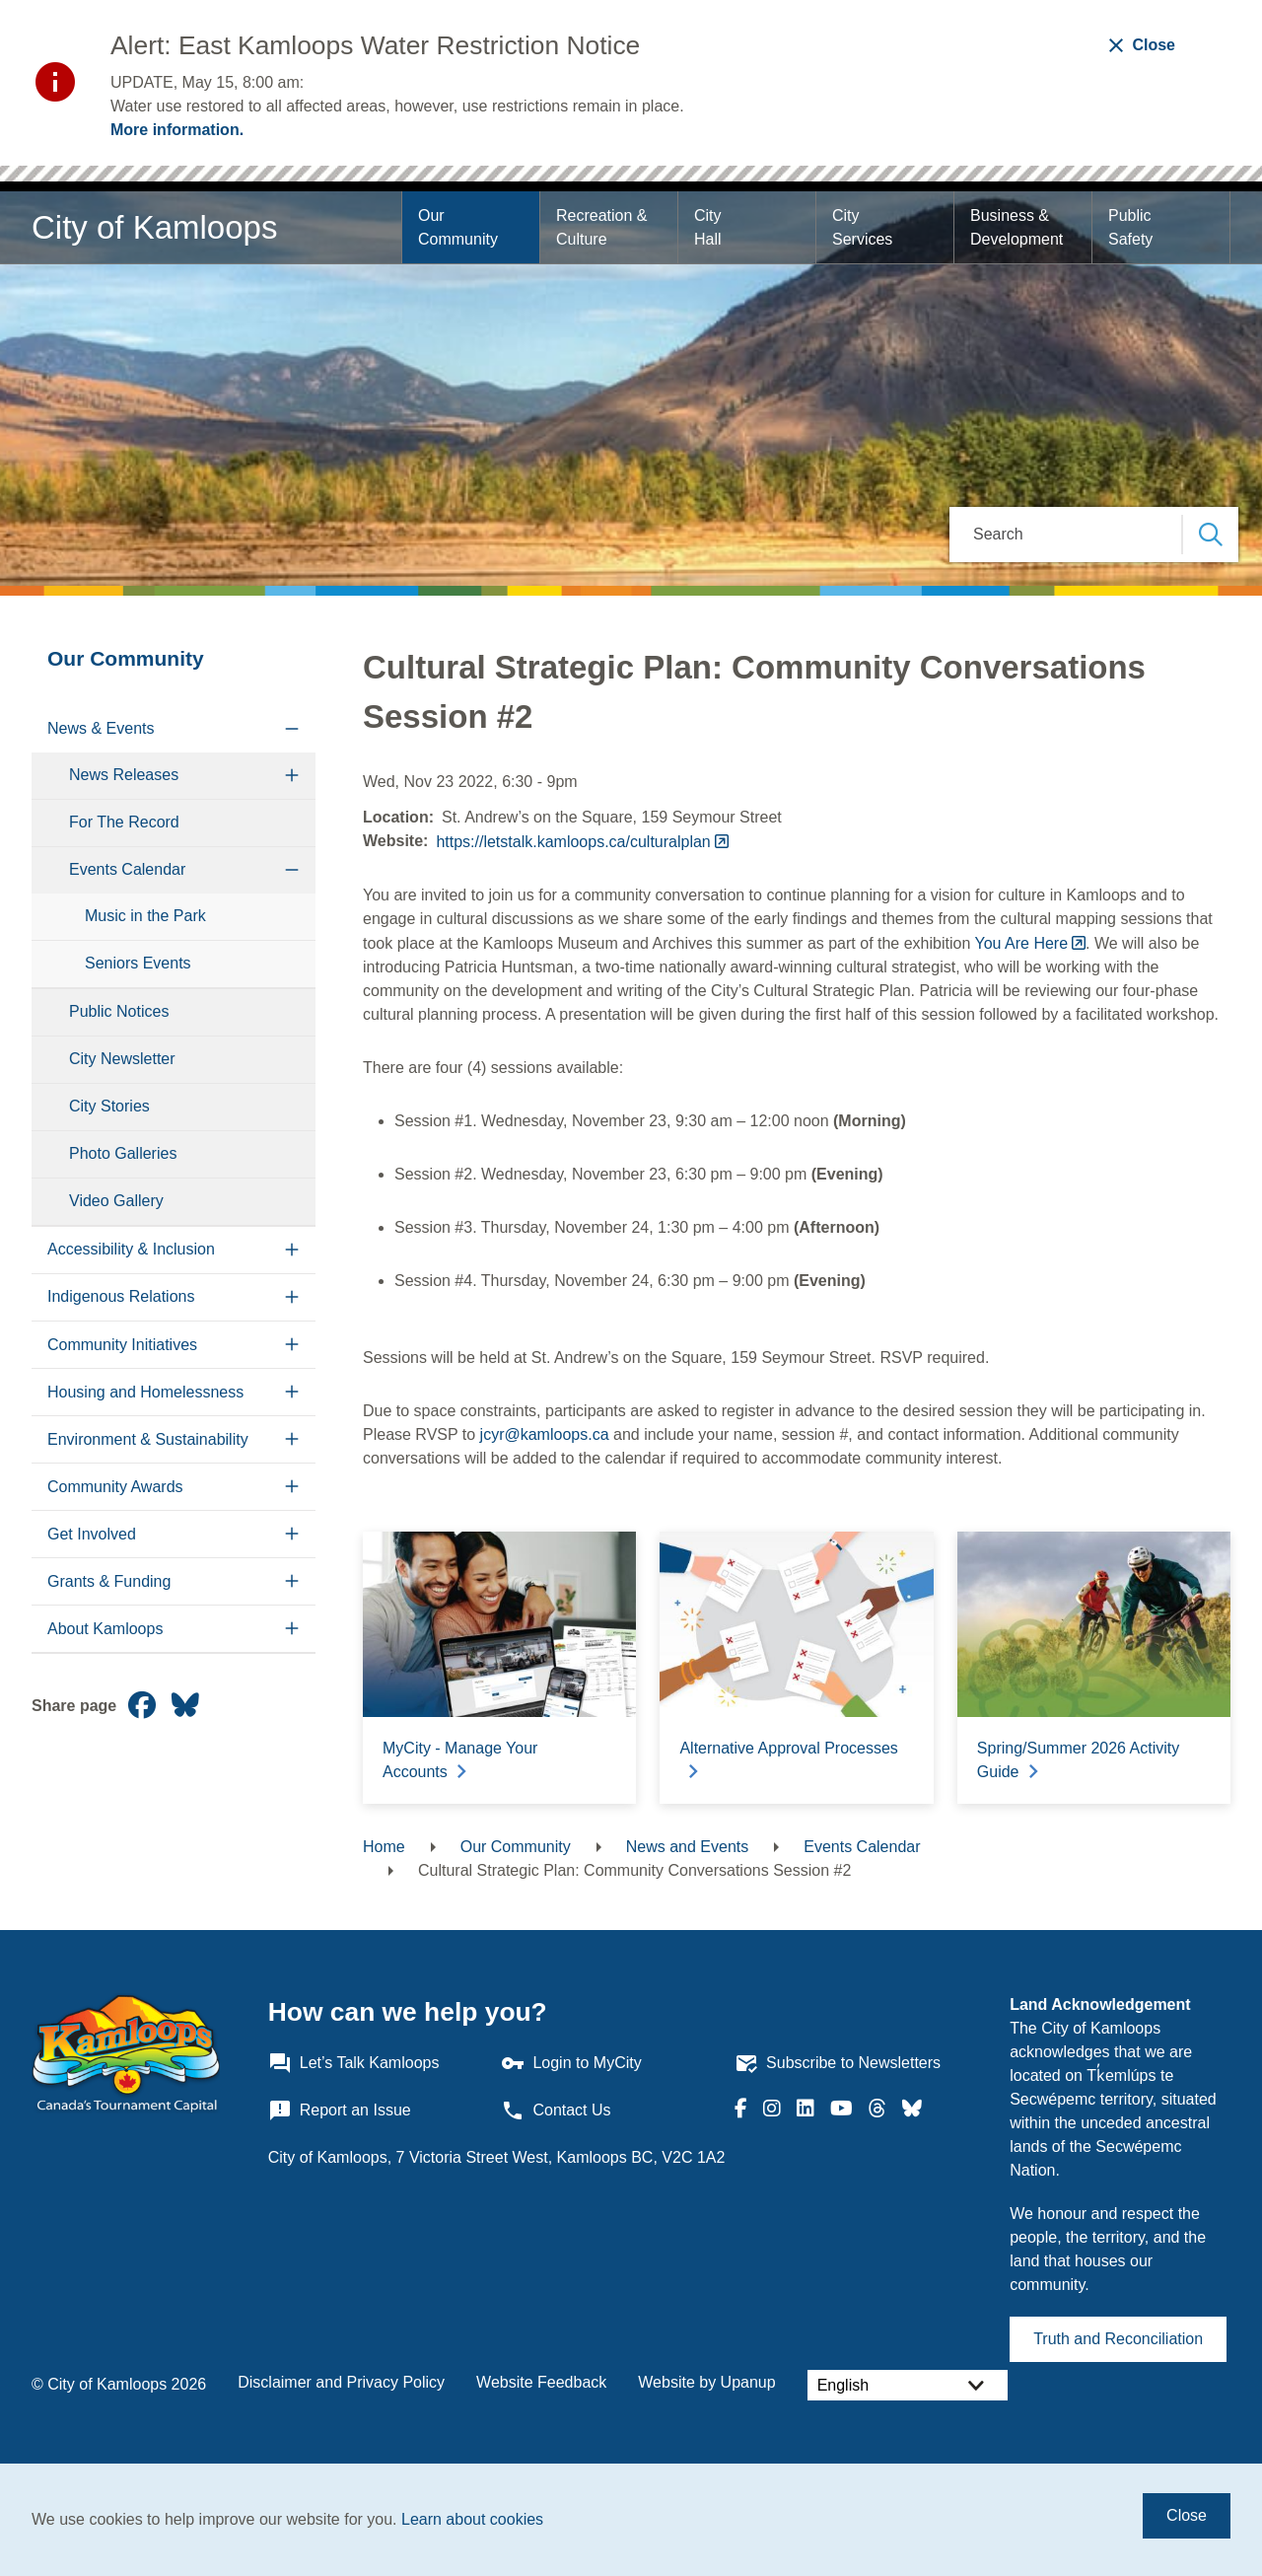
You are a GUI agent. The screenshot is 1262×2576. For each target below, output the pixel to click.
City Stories (109, 1106)
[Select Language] (907, 2385)
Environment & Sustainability (147, 1439)
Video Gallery (116, 1200)
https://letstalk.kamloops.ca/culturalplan (573, 841)
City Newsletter (122, 1058)
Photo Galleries (122, 1153)
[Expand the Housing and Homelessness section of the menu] (292, 1392)
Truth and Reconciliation (1118, 2338)
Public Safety (1132, 227)
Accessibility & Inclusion (131, 1249)
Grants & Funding (109, 1581)
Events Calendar (127, 869)
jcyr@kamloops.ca (544, 1434)
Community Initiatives (122, 1344)
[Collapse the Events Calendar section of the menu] (292, 870)
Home (384, 1846)
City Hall (710, 227)
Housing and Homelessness (145, 1392)
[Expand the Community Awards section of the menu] (292, 1487)
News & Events (100, 728)
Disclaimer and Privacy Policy (341, 2382)
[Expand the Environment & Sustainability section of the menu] (292, 1439)
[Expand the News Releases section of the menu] (292, 775)
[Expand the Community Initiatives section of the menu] (292, 1345)
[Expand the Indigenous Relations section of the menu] (292, 1297)
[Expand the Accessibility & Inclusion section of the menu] (292, 1250)
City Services (862, 227)
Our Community (458, 227)
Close (1186, 2515)
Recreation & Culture (604, 227)
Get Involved (91, 1534)
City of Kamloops (154, 227)
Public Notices (119, 1011)
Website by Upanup (706, 2382)
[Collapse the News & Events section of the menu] (292, 729)
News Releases (123, 774)
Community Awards (115, 1486)
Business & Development (1016, 227)
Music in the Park (145, 915)
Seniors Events (138, 963)
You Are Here (1021, 943)
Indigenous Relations (120, 1296)
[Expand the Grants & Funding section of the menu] (292, 1581)
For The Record (124, 822)
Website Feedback (541, 2382)
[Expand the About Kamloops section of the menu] (292, 1629)
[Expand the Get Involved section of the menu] (292, 1534)
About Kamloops (105, 1628)
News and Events (687, 1846)
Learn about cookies (472, 2519)
